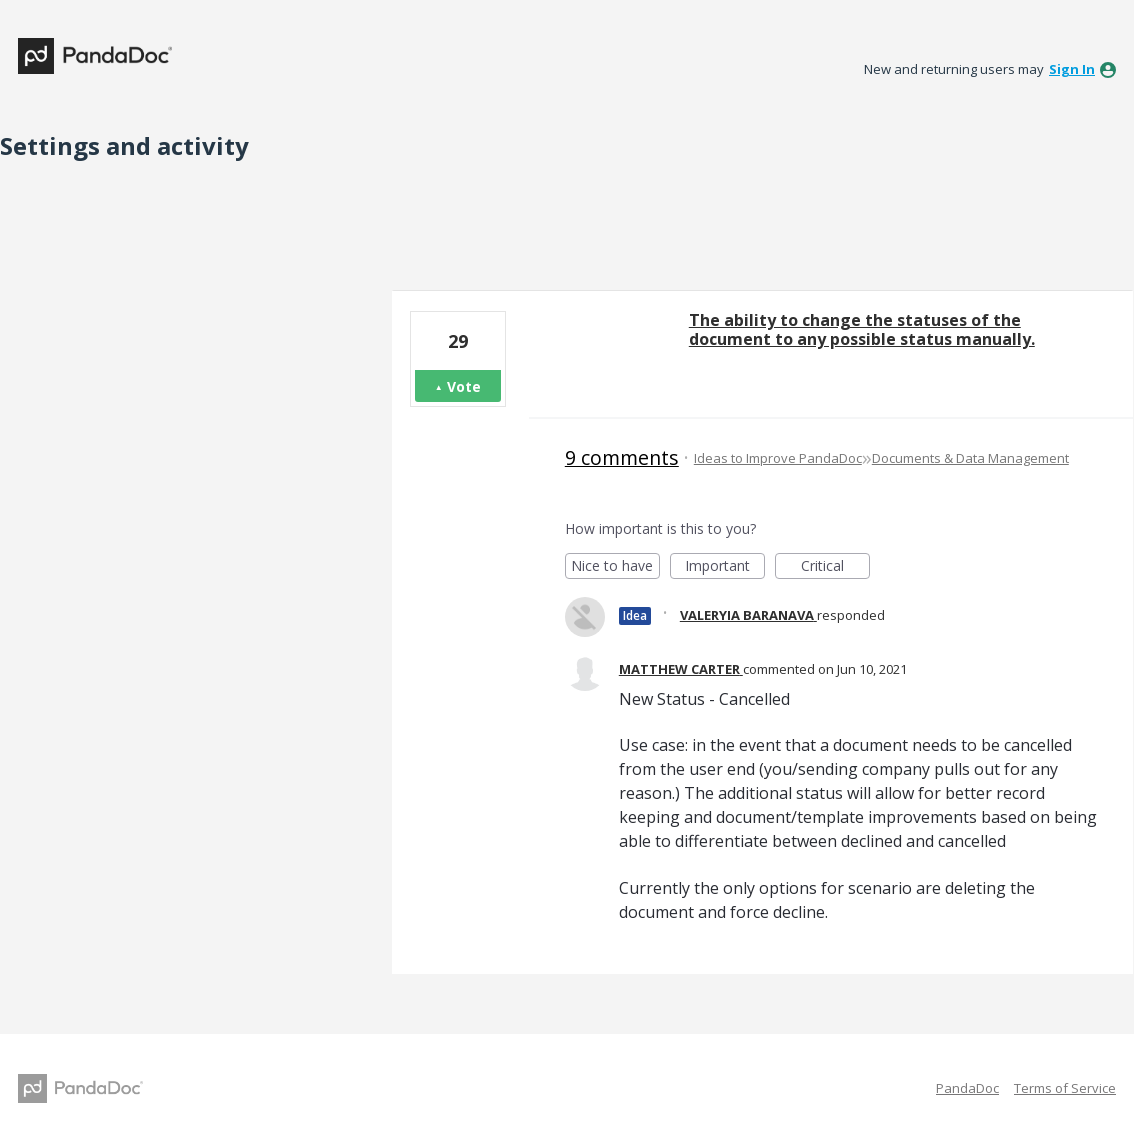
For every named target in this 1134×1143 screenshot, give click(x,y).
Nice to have (615, 567)
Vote (464, 386)
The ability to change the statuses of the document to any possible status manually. (862, 329)
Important (725, 567)
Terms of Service (1065, 1088)
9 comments (622, 457)
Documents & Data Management (970, 458)
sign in (1072, 69)
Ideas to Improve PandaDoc (778, 458)
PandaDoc (967, 1088)
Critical (835, 567)
